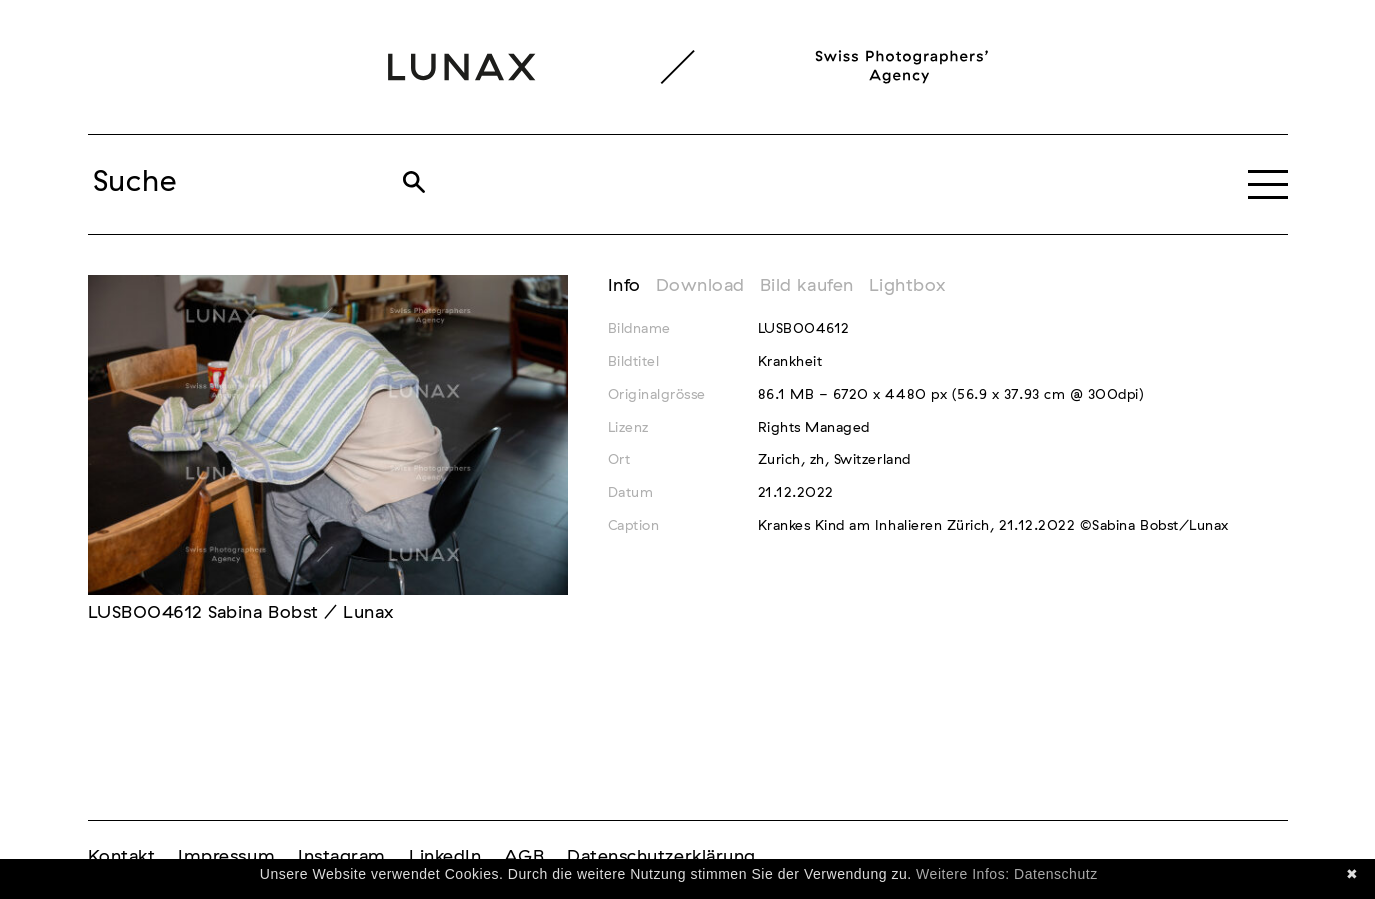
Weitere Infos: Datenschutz (1007, 874)
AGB (524, 857)
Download (700, 286)
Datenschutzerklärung (661, 857)
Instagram (342, 857)
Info (624, 286)
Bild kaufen (807, 286)
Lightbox (907, 286)
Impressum (226, 857)
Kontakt (122, 857)
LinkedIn (445, 857)
